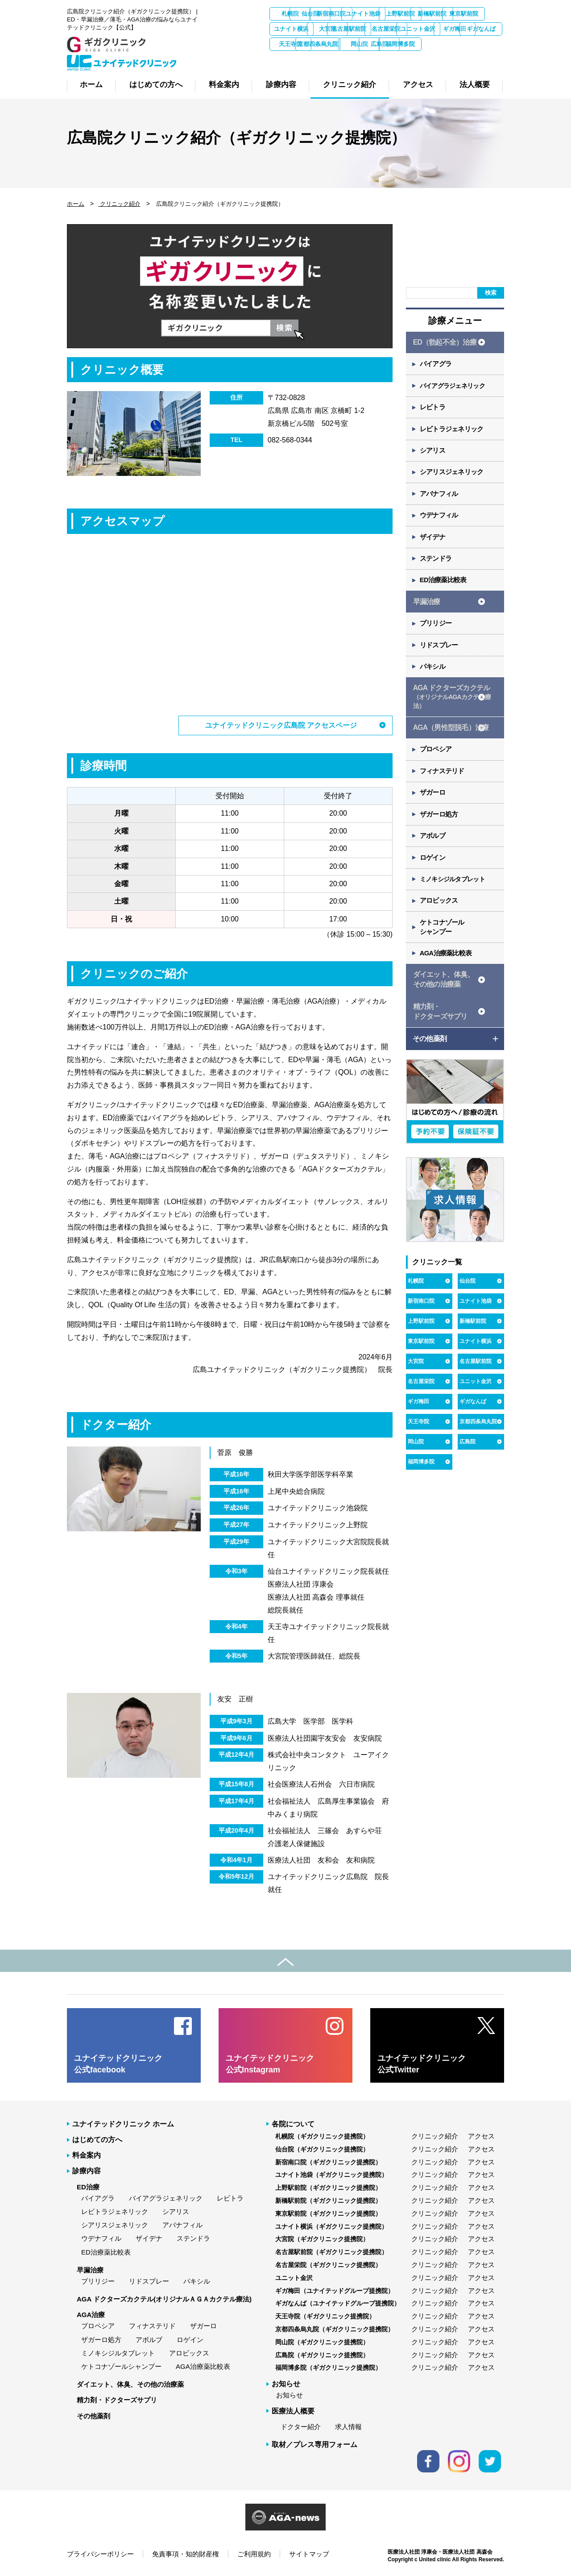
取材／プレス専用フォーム (314, 2443)
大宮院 (434, 28)
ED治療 (88, 2186)
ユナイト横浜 (386, 28)
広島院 (387, 59)
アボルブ (433, 852)
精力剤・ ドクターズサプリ (440, 1033)
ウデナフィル (440, 521)
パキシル (433, 678)
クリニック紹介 (119, 203)
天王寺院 (481, 44)
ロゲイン (433, 875)
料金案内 (86, 2155)
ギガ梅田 (386, 44)
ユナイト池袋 (434, 13)
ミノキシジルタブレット (456, 897)
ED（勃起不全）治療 (444, 342)
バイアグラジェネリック (456, 388)
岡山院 (339, 59)
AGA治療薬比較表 (447, 973)
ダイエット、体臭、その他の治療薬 (130, 2384)
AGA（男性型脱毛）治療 (450, 740)
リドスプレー (440, 655)
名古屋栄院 (292, 44)
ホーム (75, 203)
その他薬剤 (93, 2415)
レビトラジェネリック (452, 432)
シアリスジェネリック (452, 477)
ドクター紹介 (301, 2426)
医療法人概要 (293, 2410)
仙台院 (339, 13)
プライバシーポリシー (100, 2553)
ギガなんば (434, 44)
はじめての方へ (97, 2138)
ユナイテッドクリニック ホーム (123, 2123)
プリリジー (436, 633)
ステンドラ (436, 566)
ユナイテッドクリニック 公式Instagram (270, 2063)
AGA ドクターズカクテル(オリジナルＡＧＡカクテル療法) (164, 2298)
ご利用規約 (254, 2553)
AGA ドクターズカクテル (452, 709)
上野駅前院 (481, 13)
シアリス (433, 455)
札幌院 (292, 13)
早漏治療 (426, 610)
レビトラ (433, 410)
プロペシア (436, 763)
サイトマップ (309, 2553)
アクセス (481, 2135)
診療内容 (86, 2170)
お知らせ (289, 2394)
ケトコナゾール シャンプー (443, 946)
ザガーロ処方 (440, 830)
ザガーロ (433, 808)
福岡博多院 (434, 59)
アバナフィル (440, 499)
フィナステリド (443, 785)
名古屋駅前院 (481, 28)
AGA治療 (91, 2314)
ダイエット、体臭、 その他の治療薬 (443, 1000)
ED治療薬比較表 (444, 588)
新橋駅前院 (292, 28)
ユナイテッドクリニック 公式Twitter (421, 2063)
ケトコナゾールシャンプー (121, 2365)
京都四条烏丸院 (292, 59)
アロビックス (440, 919)
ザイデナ (433, 544)
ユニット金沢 (339, 44)
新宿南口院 (386, 13)
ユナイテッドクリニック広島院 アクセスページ (281, 725)
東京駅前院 (339, 28)
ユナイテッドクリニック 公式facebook (118, 2063)
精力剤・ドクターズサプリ (117, 2399)
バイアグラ (436, 365)
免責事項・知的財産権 (185, 2553)
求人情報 (348, 2426)
